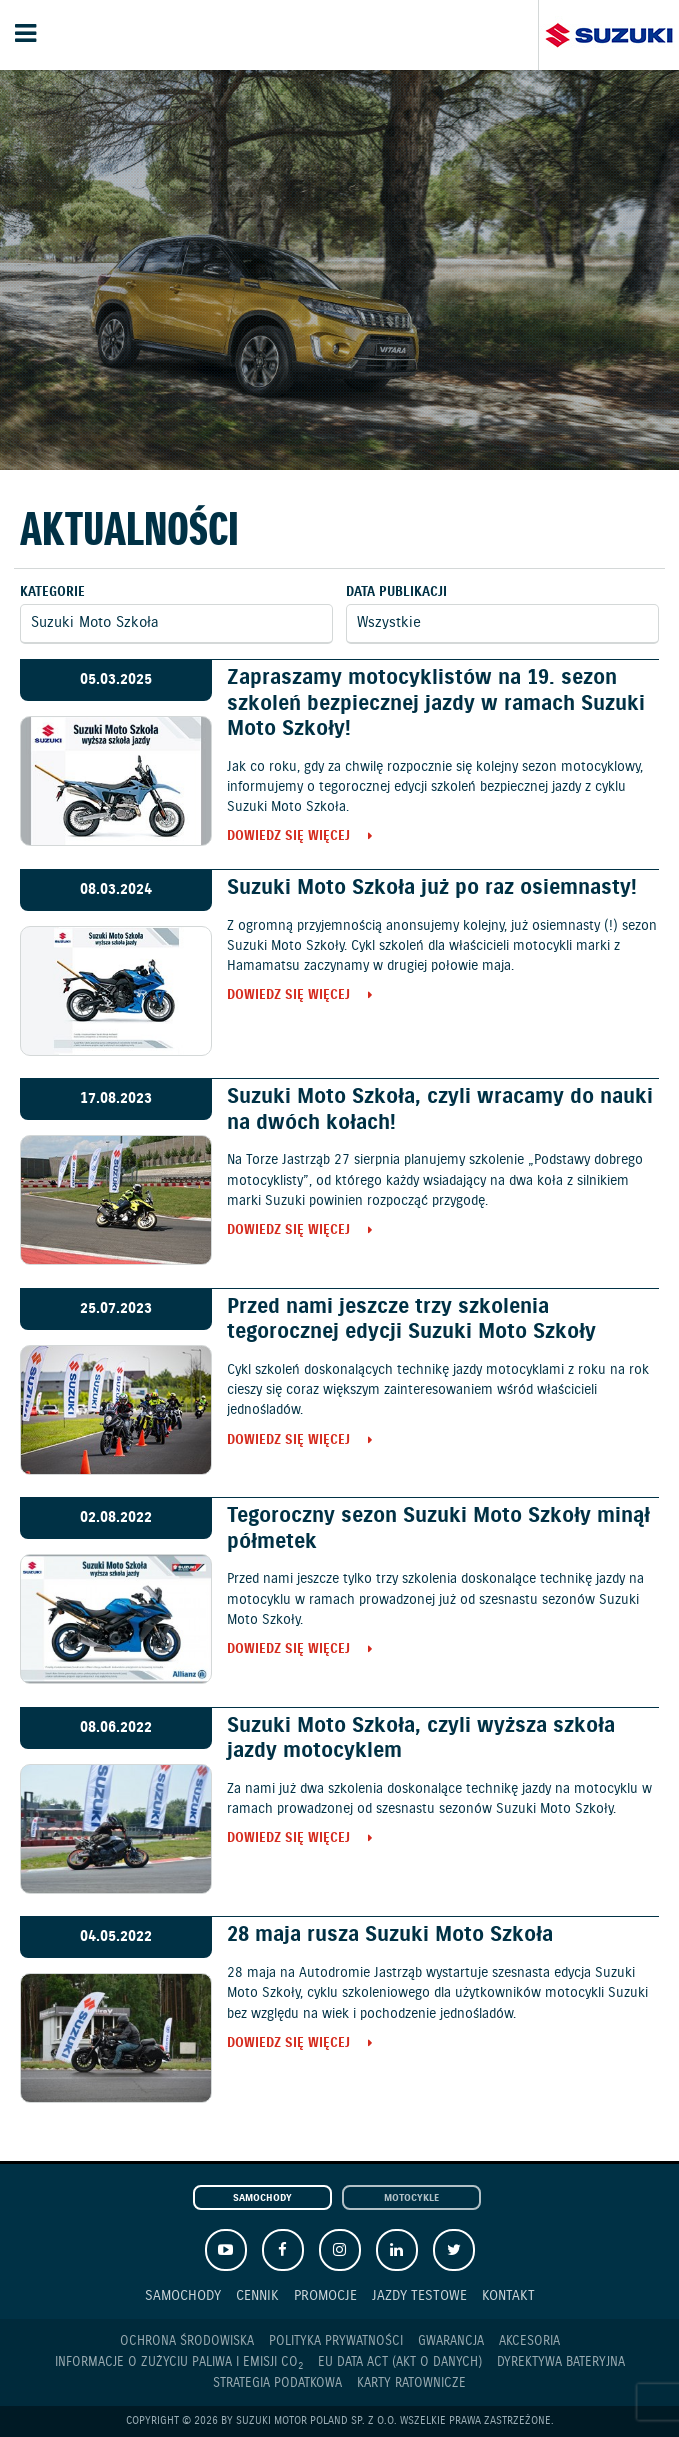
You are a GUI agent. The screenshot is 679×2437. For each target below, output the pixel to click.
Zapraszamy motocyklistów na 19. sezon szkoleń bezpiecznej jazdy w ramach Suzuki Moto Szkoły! (436, 703)
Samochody (262, 2198)
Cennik (257, 2295)
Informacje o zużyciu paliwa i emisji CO (179, 2363)
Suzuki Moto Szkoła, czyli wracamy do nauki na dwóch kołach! (440, 1109)
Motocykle (411, 2198)
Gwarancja (451, 2341)
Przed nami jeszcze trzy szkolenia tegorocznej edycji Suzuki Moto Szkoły (411, 1319)
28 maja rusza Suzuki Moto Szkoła (390, 1935)
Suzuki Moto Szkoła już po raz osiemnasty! (432, 888)
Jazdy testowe (419, 2295)
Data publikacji (396, 592)
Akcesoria (529, 2341)
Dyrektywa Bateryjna (561, 2362)
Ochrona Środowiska (187, 2341)
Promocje (325, 2295)
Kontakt (508, 2295)
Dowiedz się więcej (288, 837)
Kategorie (52, 592)
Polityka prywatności (336, 2341)
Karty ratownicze (411, 2383)
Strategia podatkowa (277, 2383)
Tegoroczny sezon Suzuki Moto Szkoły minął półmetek (438, 1528)
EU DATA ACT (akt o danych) (400, 2362)
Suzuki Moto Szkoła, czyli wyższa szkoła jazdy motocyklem (421, 1738)
